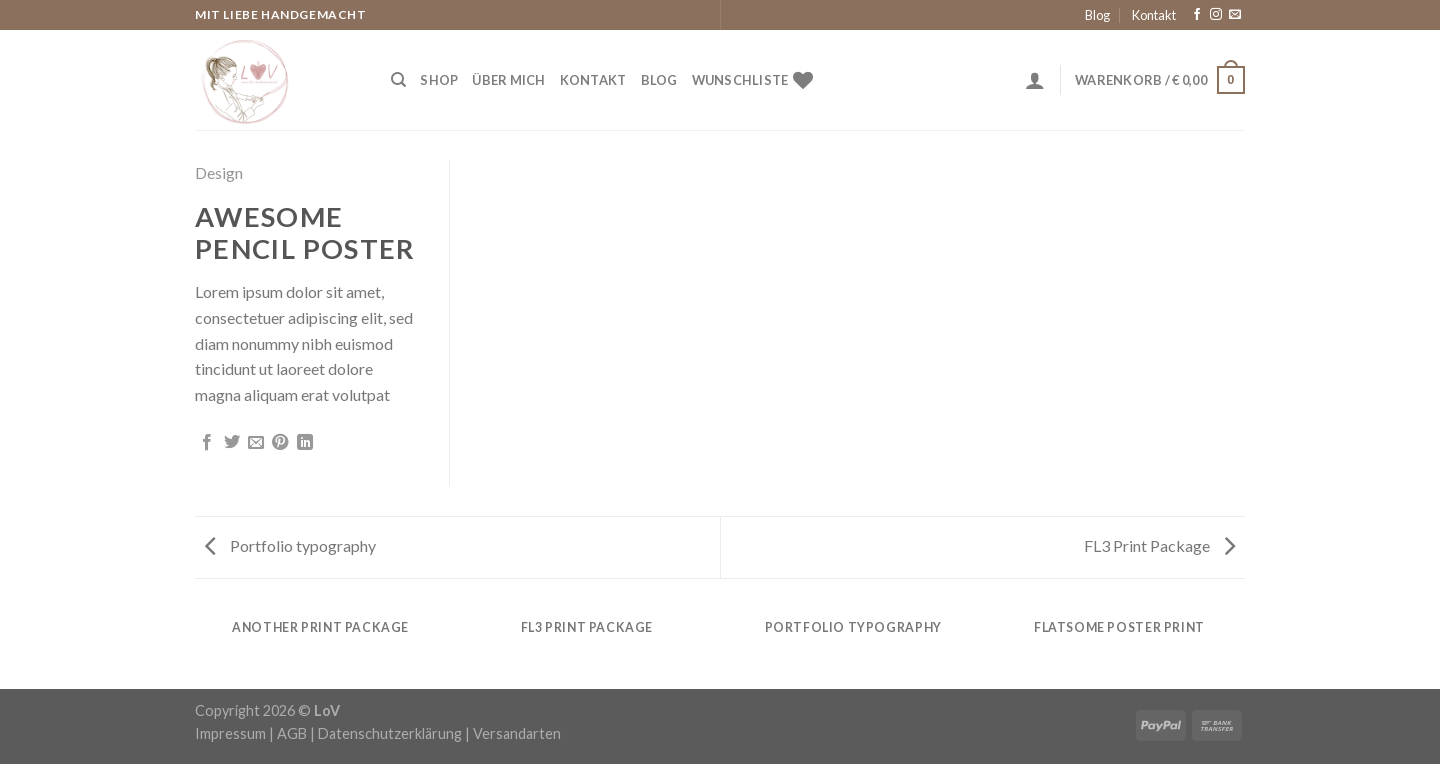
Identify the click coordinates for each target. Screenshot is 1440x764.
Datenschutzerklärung (390, 733)
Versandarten (517, 733)
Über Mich (508, 80)
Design (219, 172)
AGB (292, 733)
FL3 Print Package (1159, 545)
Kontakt (1154, 15)
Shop (439, 80)
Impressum (230, 733)
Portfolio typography (290, 545)
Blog (1097, 15)
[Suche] (398, 80)
